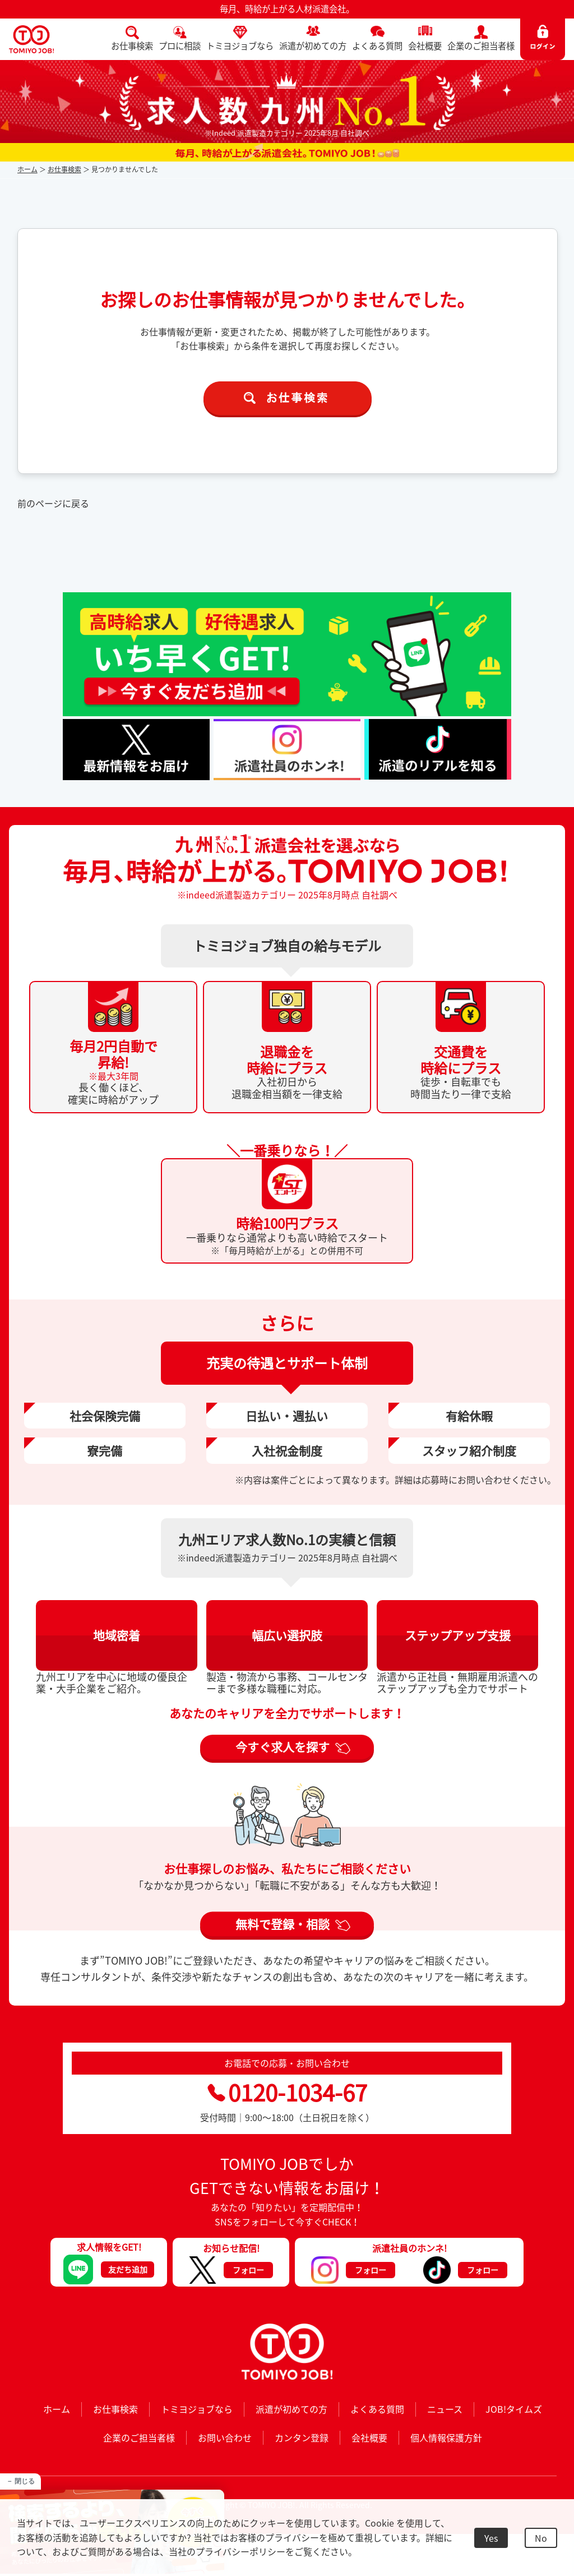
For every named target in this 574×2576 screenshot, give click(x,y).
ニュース (444, 2409)
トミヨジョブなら (240, 45)
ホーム (27, 169)
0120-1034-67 (287, 2092)
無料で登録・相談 (282, 1924)
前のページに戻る (53, 503)
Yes (491, 2538)
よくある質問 (377, 45)
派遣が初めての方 (312, 45)
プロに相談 (180, 45)
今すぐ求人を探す (282, 1746)
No (541, 2538)
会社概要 (425, 45)
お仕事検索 (132, 45)
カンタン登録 (301, 2437)
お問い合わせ (225, 2437)
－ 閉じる (20, 2481)
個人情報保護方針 (446, 2437)
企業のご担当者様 (481, 45)
